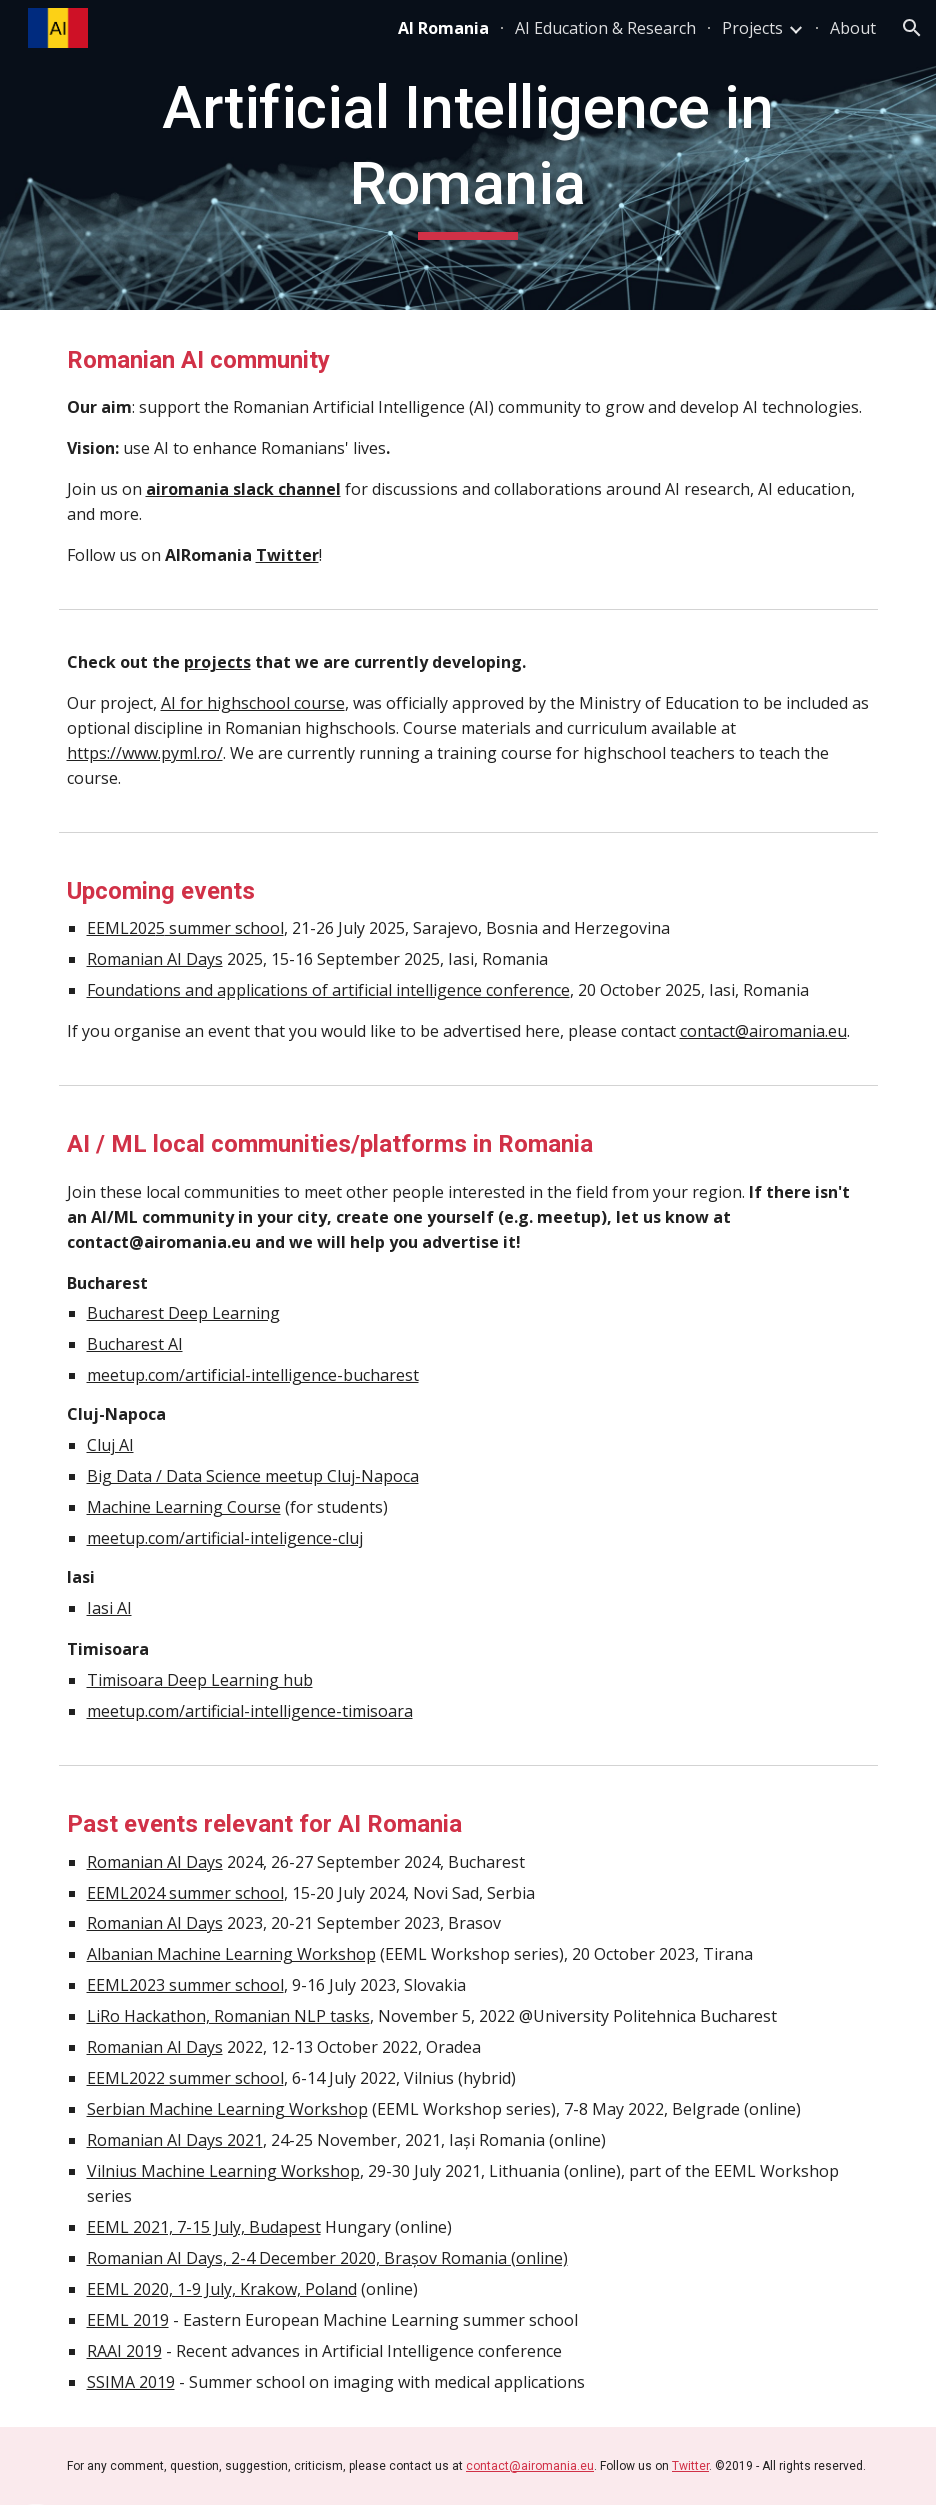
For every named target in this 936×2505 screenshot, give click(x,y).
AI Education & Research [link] (605, 28)
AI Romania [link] (443, 28)
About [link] (853, 28)
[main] (467, 154)
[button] (912, 28)
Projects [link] (752, 28)
